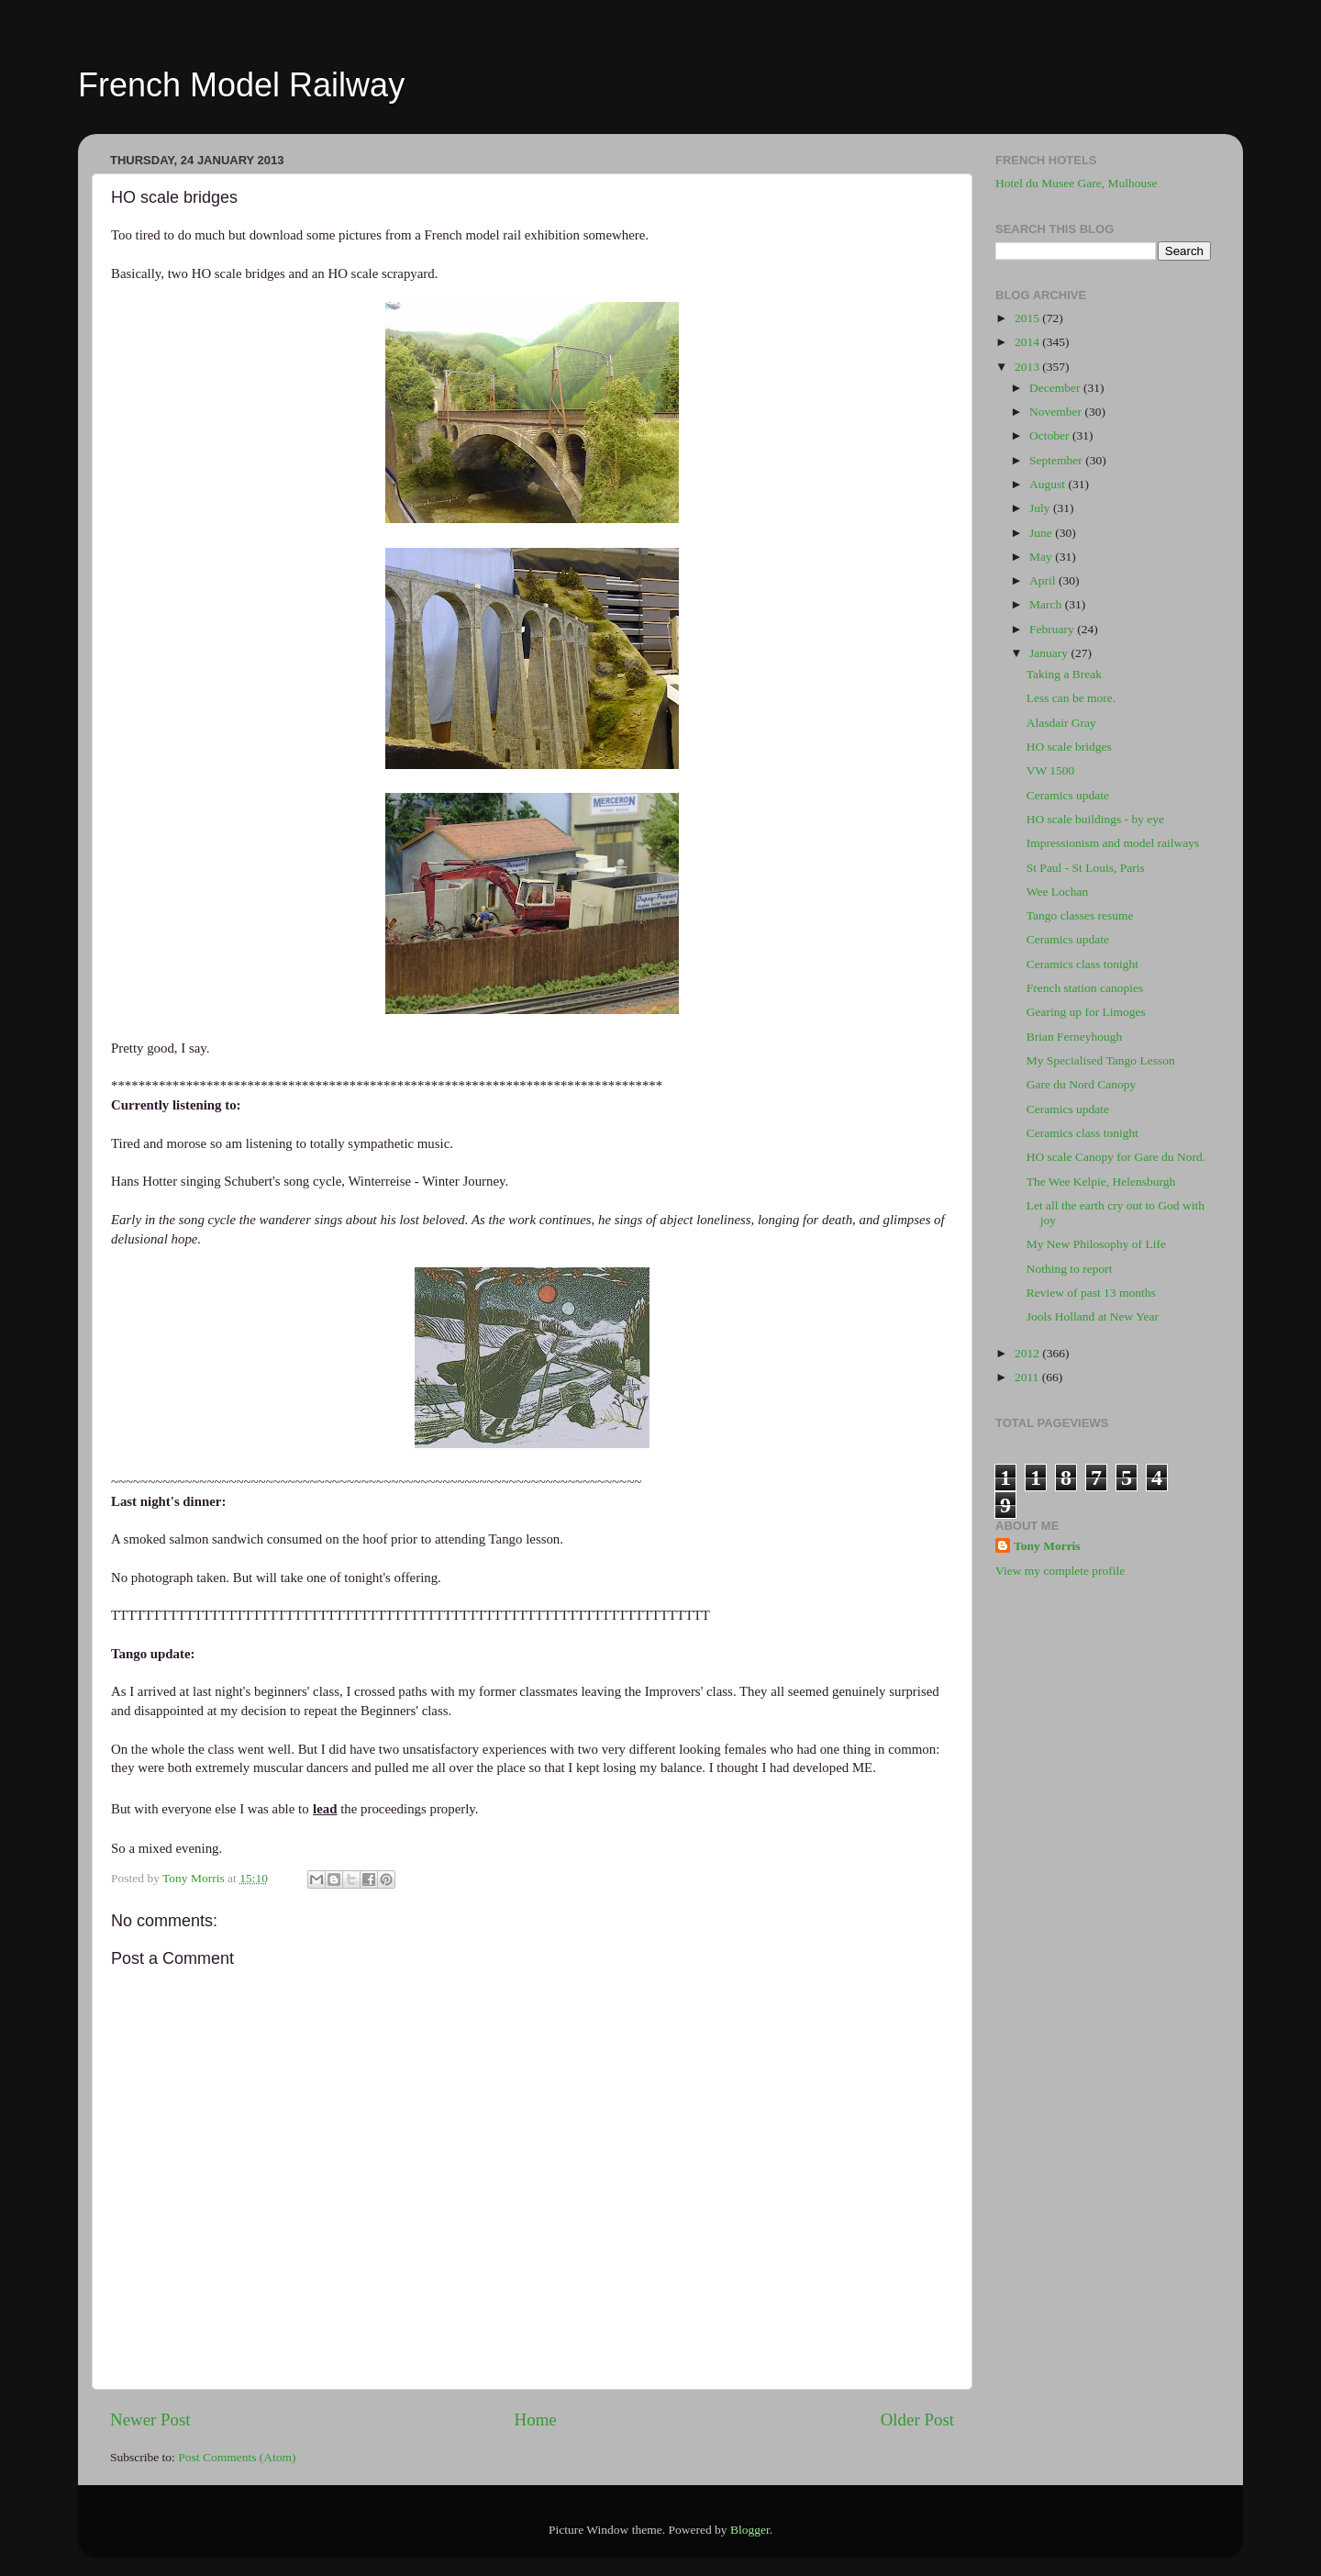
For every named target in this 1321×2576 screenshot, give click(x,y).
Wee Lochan (1058, 891)
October (1050, 435)
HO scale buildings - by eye (1095, 819)
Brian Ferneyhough (1075, 1036)
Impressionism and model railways (1113, 843)
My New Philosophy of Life (1096, 1244)
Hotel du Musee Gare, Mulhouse (1076, 183)
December (1056, 388)
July (1041, 508)
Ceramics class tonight (1082, 964)
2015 (1028, 318)
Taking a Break (1064, 674)
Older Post (917, 2419)
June (1042, 533)
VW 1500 (1051, 770)
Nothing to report (1070, 1269)
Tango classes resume (1080, 915)
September (1057, 460)
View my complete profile (1060, 1571)
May (1042, 556)
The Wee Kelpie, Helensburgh (1101, 1181)
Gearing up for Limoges (1086, 1012)
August (1048, 484)
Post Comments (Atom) (236, 2457)
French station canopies (1085, 988)
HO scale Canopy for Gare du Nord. (1116, 1157)
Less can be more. (1071, 698)
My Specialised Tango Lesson (1101, 1060)
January (1050, 653)
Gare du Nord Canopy (1082, 1084)
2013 (1028, 367)
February (1053, 629)
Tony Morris (1047, 1546)
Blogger (750, 2530)
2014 (1028, 342)
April (1044, 580)
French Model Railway (241, 85)
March (1047, 604)
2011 (1028, 1377)
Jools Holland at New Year (1093, 1316)
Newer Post (150, 2419)
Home (536, 2419)
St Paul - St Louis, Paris (1086, 868)
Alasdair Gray (1061, 723)
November (1056, 411)
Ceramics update (1068, 795)
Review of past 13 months (1091, 1292)
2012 (1028, 1353)
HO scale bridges (1069, 746)
